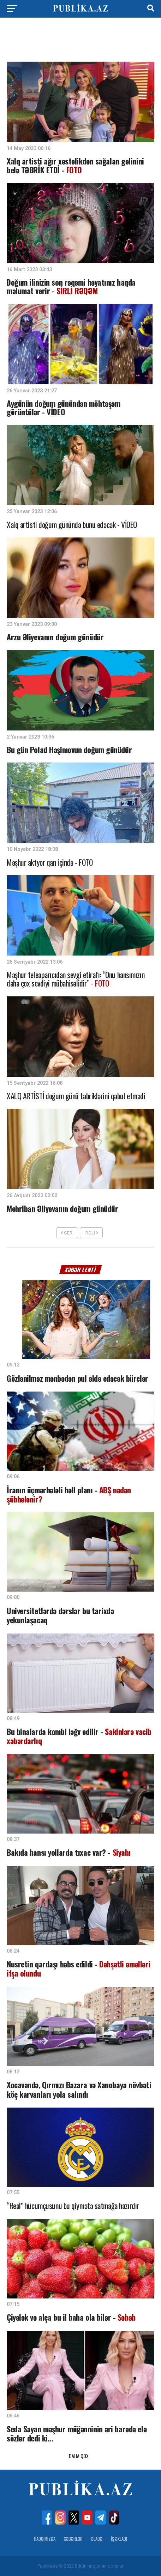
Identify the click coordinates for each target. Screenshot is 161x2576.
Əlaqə (96, 2538)
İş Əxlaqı (119, 2538)
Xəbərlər (73, 2538)
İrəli (91, 1233)
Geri (67, 1233)
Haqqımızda (44, 2538)
